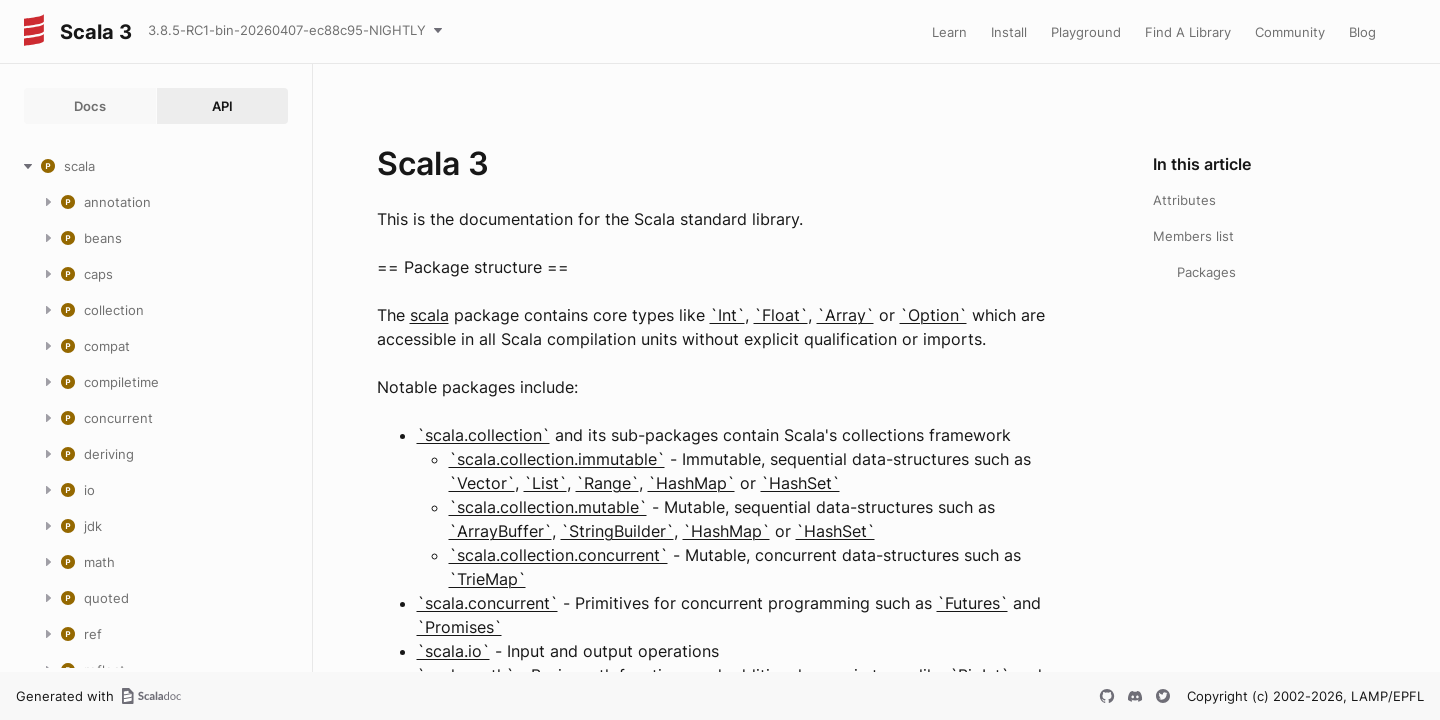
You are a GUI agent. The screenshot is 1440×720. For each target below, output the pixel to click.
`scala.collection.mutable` (548, 507)
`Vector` (482, 483)
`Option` (933, 315)
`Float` (781, 315)
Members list (1193, 236)
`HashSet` (800, 483)
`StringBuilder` (617, 531)
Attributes (1184, 200)
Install (1009, 32)
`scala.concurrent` (487, 603)
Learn (949, 32)
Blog (1362, 32)
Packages (1206, 272)
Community (1290, 32)
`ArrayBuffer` (500, 531)
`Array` (845, 315)
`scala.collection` (483, 435)
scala (429, 315)
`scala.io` (453, 651)
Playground (1086, 32)
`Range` (607, 483)
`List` (545, 483)
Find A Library (1188, 32)
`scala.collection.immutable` (557, 459)
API (222, 106)
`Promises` (459, 627)
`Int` (727, 315)
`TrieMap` (487, 579)
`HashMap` (691, 483)
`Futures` (972, 603)
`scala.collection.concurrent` (558, 555)
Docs (90, 106)
